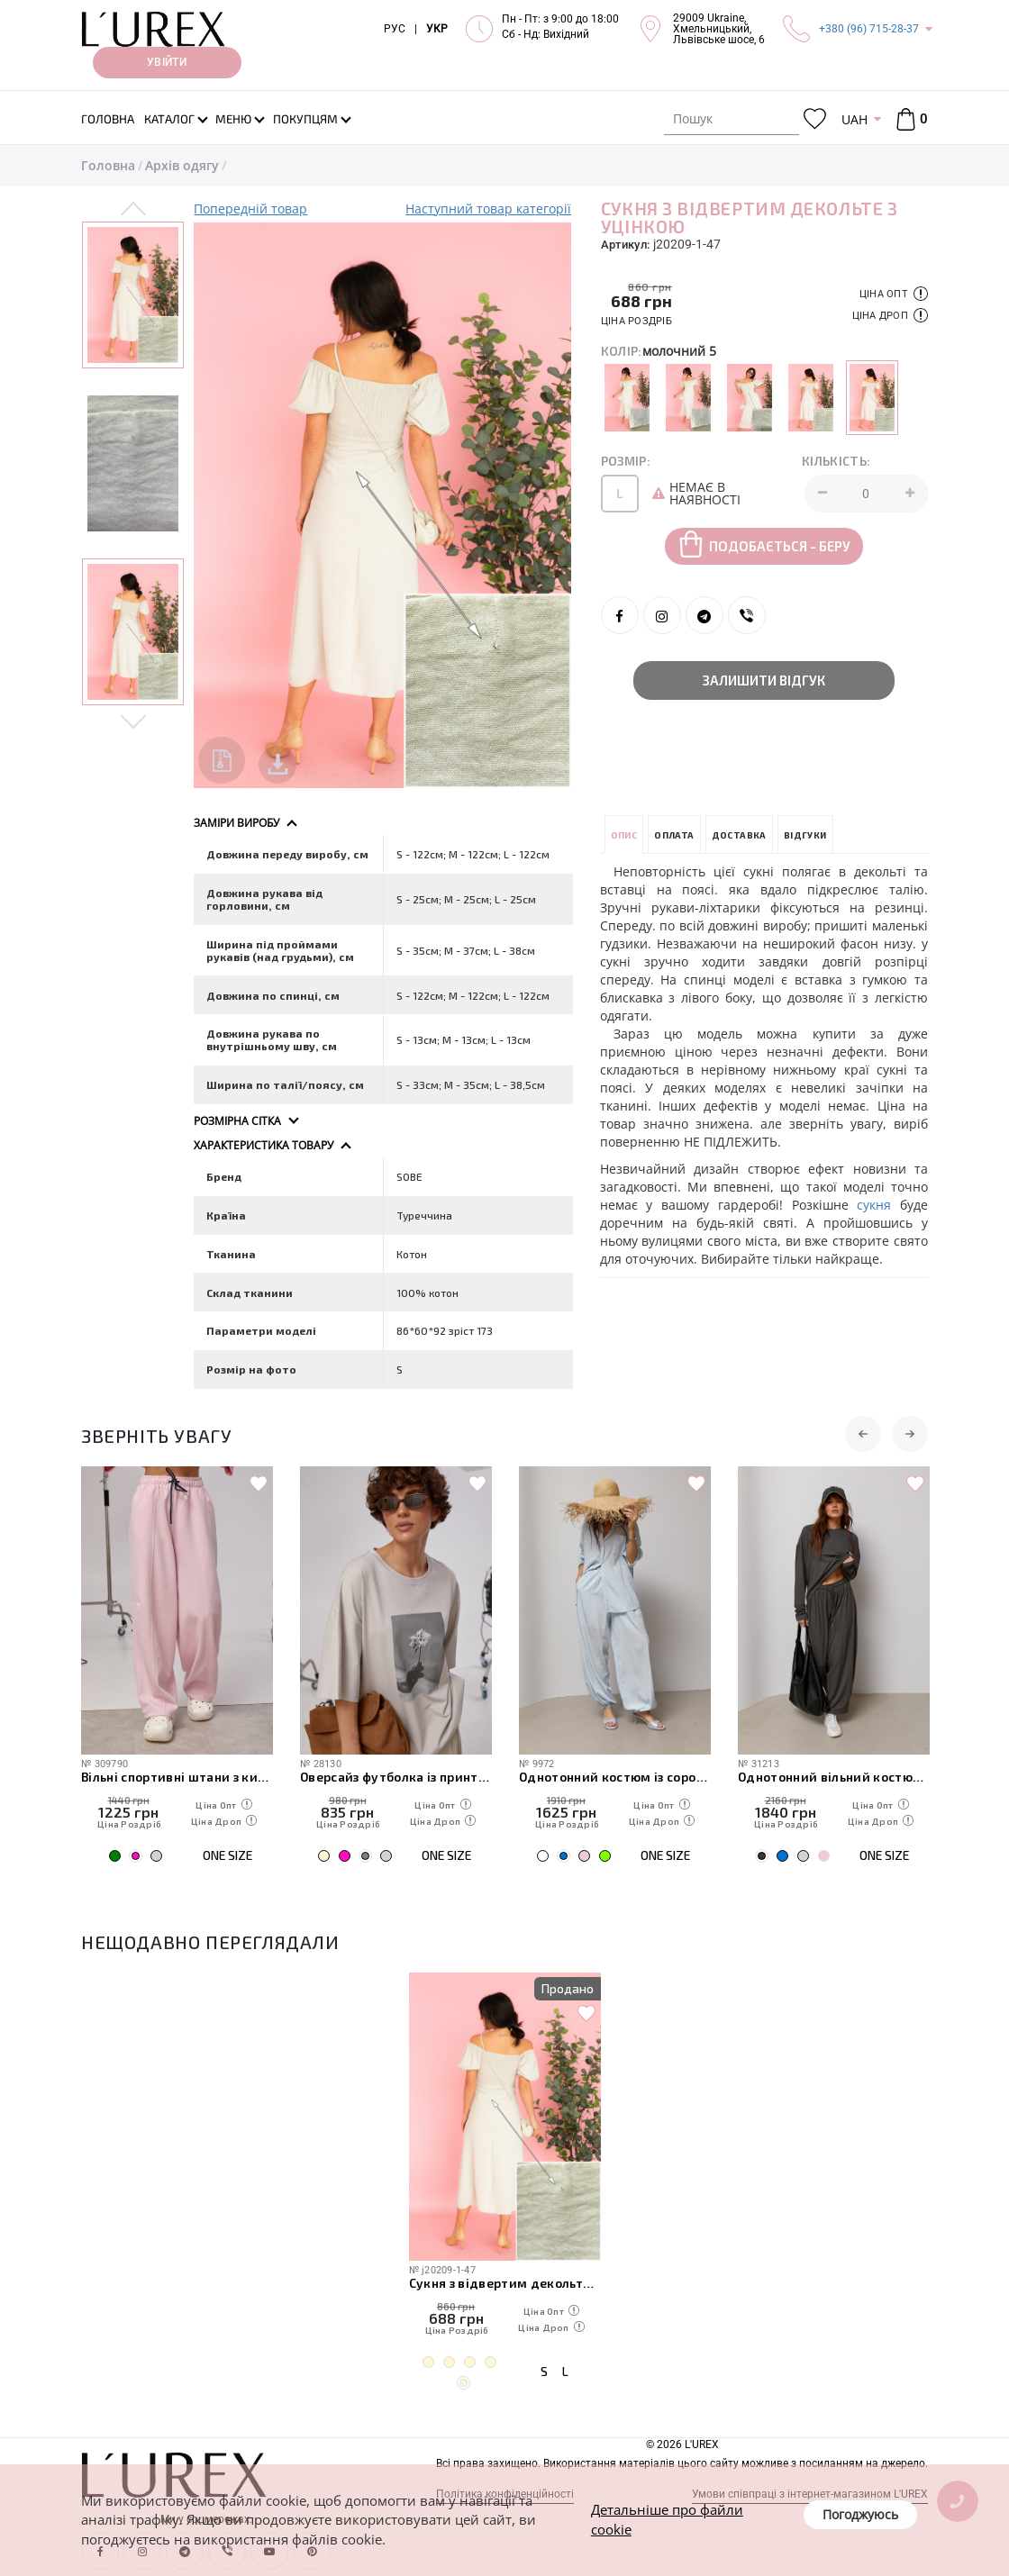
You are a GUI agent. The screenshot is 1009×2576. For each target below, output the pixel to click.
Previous (133, 210)
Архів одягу (182, 165)
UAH (854, 119)
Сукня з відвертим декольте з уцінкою (505, 2282)
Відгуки (805, 835)
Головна (108, 165)
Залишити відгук (764, 680)
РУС (394, 29)
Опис (624, 835)
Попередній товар (250, 208)
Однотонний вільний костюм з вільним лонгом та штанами (834, 1776)
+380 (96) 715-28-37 (869, 29)
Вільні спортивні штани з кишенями (177, 1776)
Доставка (739, 835)
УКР (437, 29)
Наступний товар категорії (488, 208)
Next (133, 720)
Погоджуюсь (860, 2514)
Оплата (674, 835)
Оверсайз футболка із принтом (396, 1776)
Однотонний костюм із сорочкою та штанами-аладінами (615, 1776)
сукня (874, 1204)
